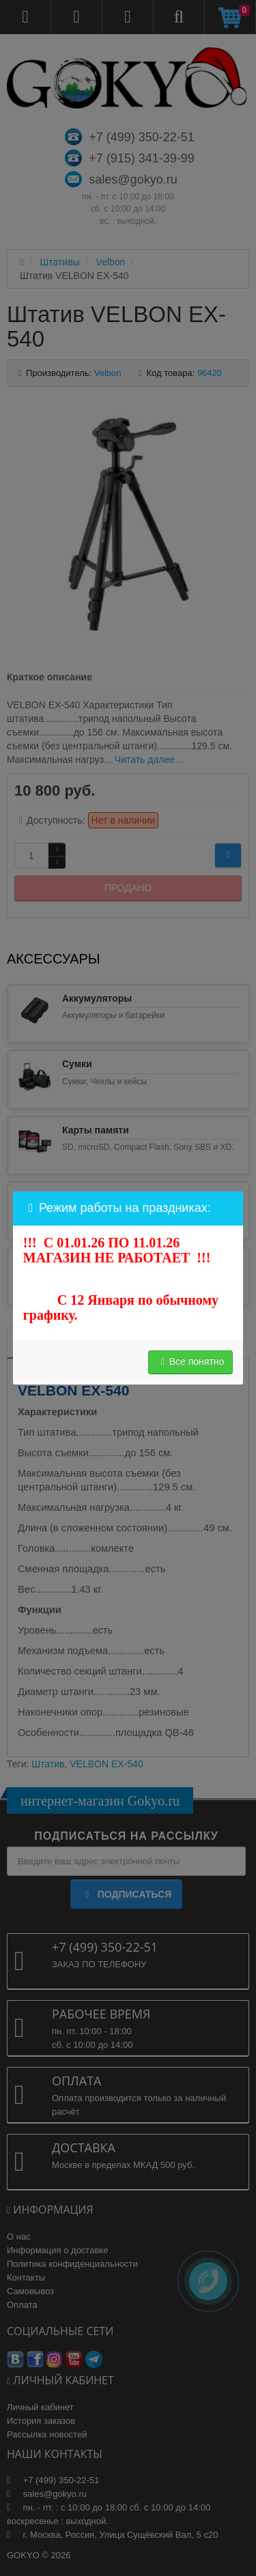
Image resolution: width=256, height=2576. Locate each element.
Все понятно (191, 1361)
